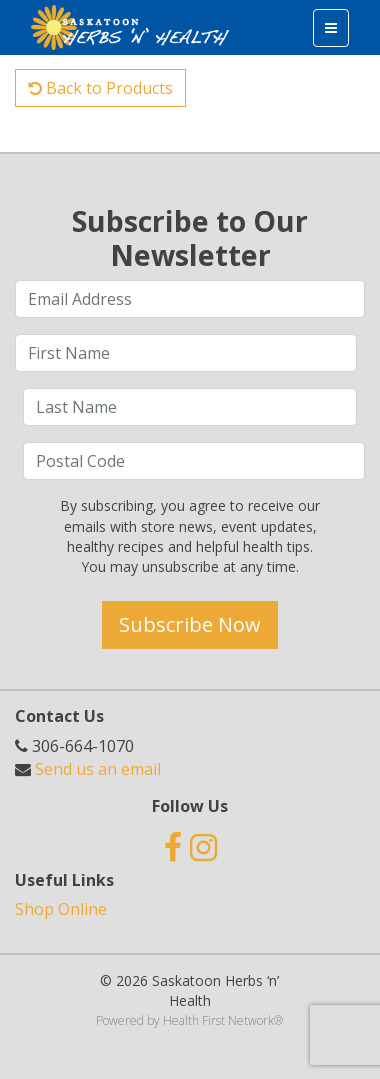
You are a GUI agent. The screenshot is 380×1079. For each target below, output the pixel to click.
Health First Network (218, 1020)
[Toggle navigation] (331, 28)
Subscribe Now (190, 624)
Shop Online (61, 909)
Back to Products (100, 88)
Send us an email (98, 769)
